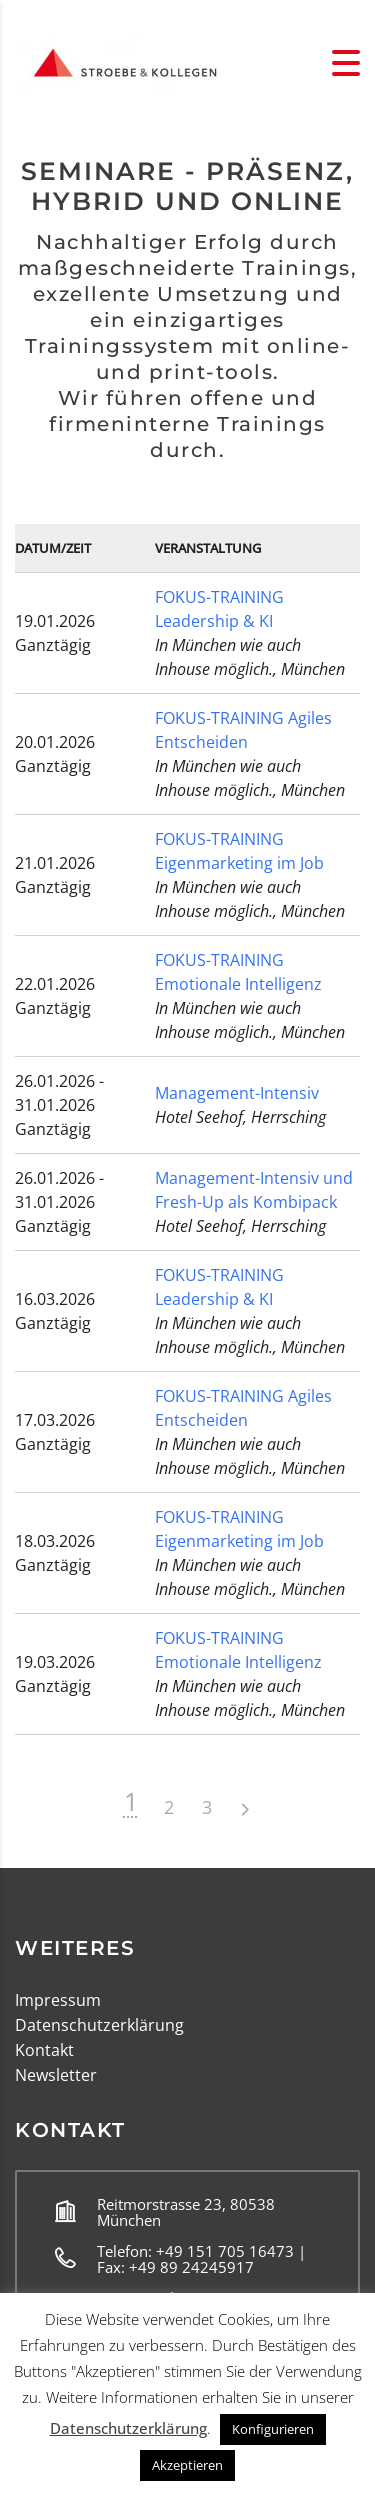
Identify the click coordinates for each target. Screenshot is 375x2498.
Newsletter (56, 2075)
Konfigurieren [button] (273, 2429)
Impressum (58, 2000)
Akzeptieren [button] (187, 2465)
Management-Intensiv (237, 1093)
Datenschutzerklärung (99, 2025)
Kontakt (44, 2050)
